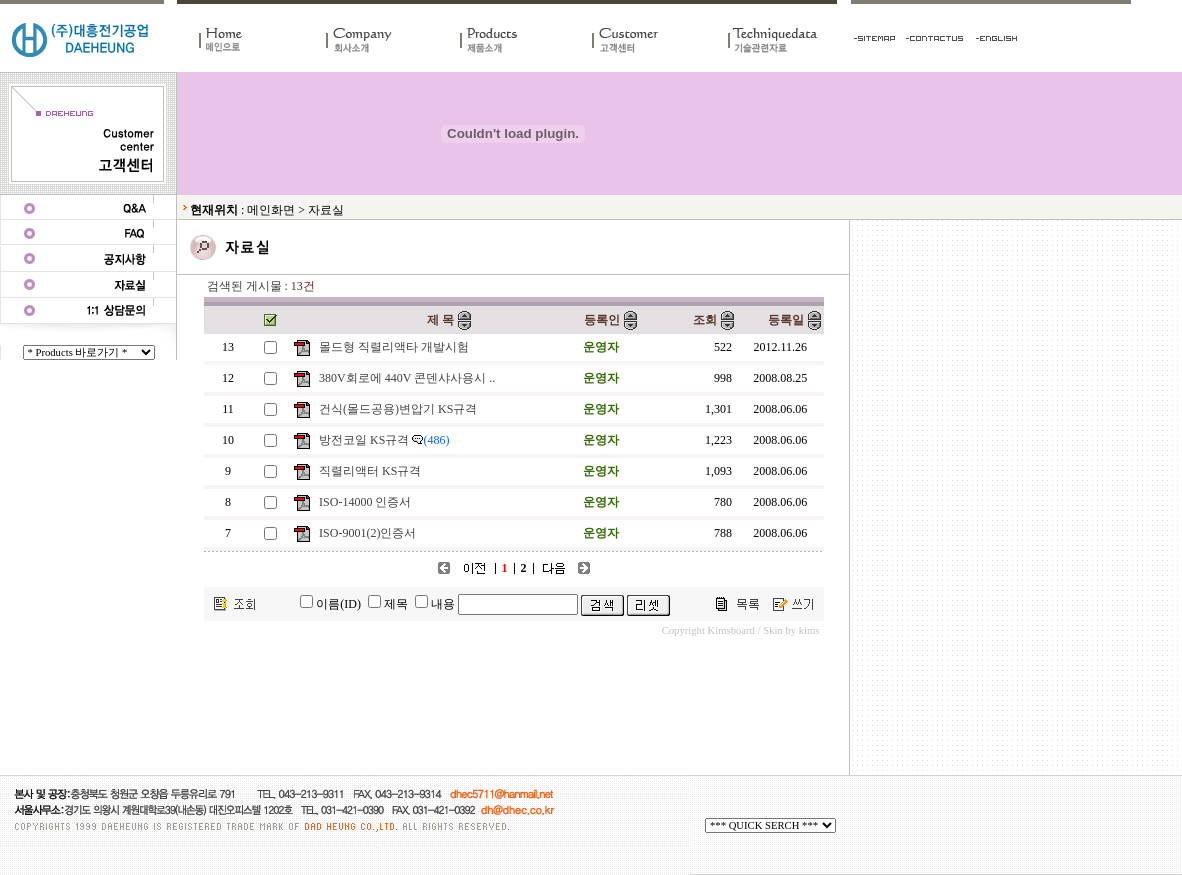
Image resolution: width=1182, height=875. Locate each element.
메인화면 (271, 210)
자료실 (326, 210)
